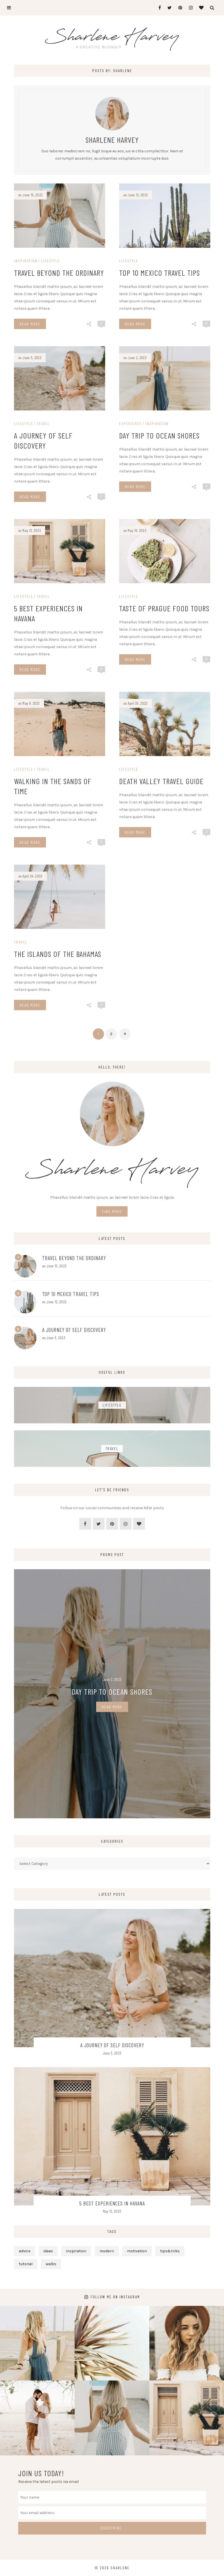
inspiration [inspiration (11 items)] (76, 2251)
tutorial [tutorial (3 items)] (26, 2264)
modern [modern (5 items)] (107, 2251)
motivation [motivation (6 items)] (137, 2251)
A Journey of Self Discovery (74, 1330)
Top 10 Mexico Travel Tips (159, 273)
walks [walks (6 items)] (51, 2264)
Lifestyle (50, 261)
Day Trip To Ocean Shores (112, 1691)
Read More (30, 324)
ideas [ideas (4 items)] (48, 2251)
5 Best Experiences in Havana (112, 2203)
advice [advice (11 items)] (24, 2251)
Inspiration (25, 261)
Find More (112, 1211)
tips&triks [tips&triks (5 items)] (170, 2251)
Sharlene (120, 2567)
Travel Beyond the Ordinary (59, 273)
